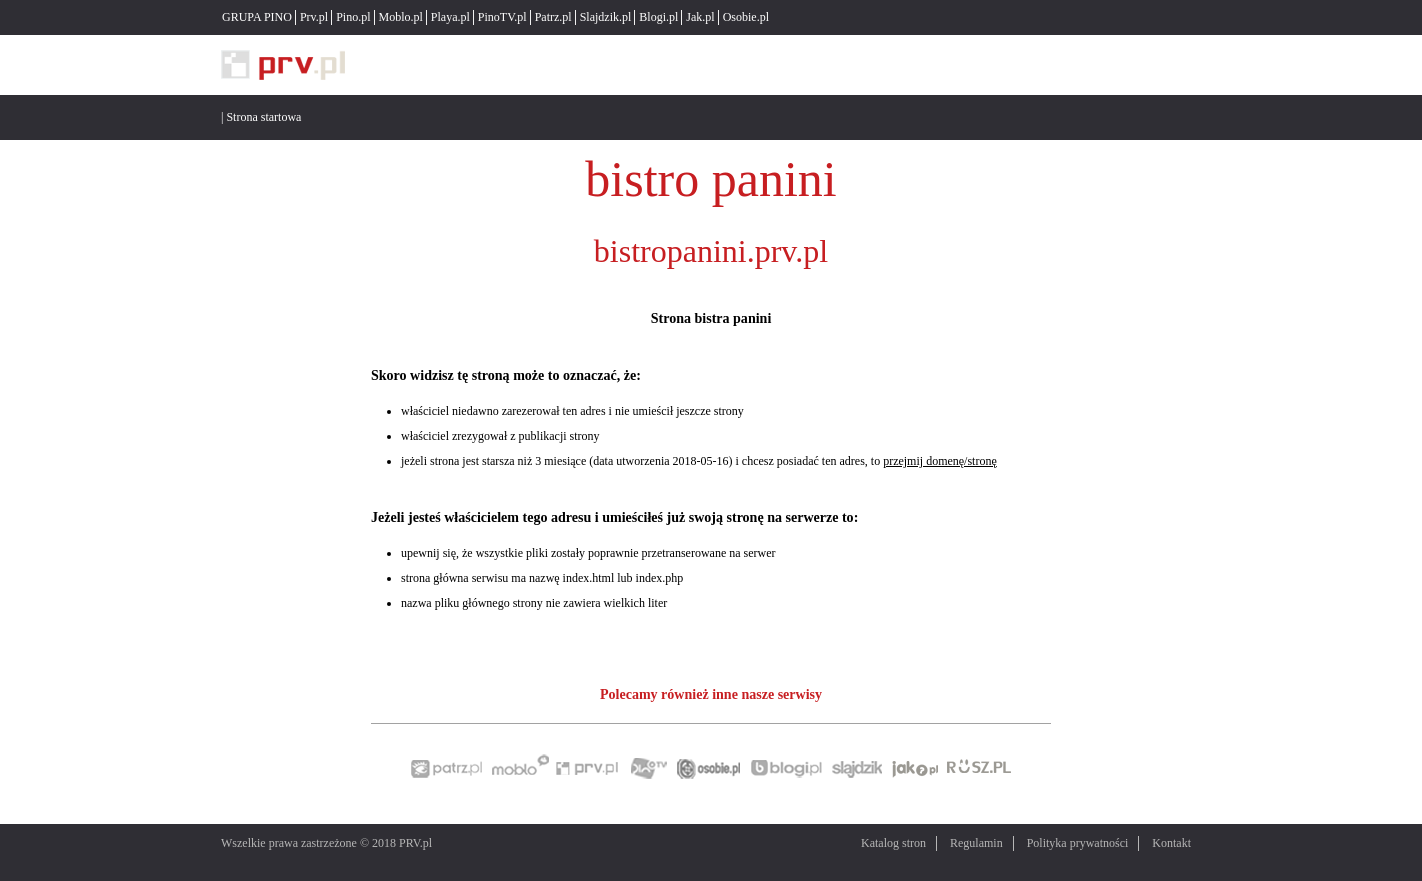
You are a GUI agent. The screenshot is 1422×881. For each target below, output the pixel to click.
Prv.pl (314, 17)
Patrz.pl (553, 17)
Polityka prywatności (1078, 843)
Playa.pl (450, 17)
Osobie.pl (746, 17)
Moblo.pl (401, 17)
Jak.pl (700, 17)
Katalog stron (893, 843)
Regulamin (976, 843)
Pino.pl (353, 17)
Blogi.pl (658, 17)
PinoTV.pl (502, 17)
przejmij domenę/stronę (940, 461)
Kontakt (1171, 843)
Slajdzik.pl (606, 17)
